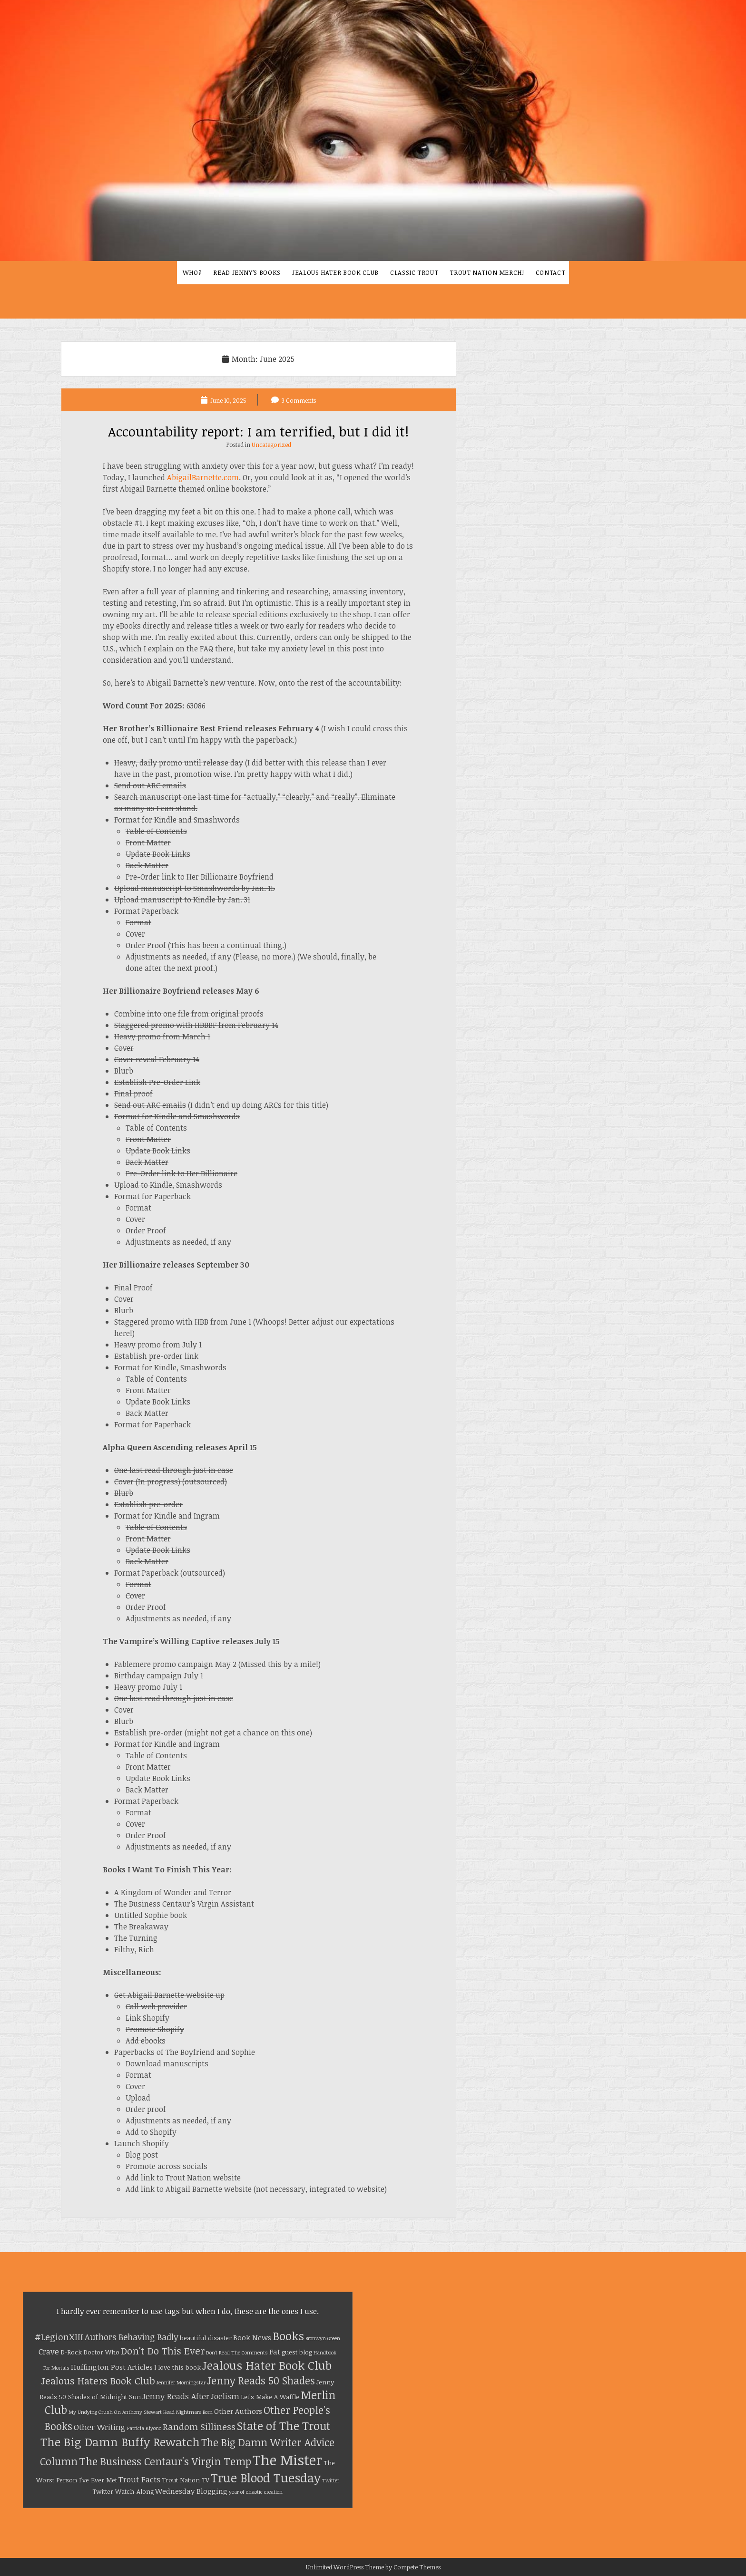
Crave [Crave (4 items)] (49, 2351)
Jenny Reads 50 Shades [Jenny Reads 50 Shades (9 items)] (261, 2380)
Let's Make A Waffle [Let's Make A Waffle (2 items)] (270, 2396)
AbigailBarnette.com (203, 477)
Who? (192, 272)
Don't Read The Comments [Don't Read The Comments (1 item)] (237, 2352)
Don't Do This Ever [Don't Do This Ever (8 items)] (163, 2350)
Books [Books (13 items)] (288, 2336)
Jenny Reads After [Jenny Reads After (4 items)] (175, 2396)
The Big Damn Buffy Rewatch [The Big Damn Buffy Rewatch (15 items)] (120, 2442)
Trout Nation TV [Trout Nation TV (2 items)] (185, 2480)
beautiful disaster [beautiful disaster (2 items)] (206, 2338)
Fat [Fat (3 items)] (274, 2351)
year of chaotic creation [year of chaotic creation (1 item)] (256, 2492)
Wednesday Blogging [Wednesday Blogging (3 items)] (191, 2491)
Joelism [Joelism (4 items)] (225, 2396)
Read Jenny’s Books (247, 272)
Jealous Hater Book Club (335, 272)
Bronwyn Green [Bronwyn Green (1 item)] (322, 2338)
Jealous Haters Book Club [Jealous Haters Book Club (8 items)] (98, 2380)
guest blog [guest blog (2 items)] (297, 2352)
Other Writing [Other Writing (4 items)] (100, 2426)
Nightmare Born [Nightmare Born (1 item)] (194, 2412)
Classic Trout (414, 272)
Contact (551, 272)
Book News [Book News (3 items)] (252, 2337)
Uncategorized (271, 444)
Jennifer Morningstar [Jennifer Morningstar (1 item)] (181, 2382)
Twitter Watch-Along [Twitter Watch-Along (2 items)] (123, 2491)
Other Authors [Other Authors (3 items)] (238, 2411)
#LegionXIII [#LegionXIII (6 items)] (59, 2336)
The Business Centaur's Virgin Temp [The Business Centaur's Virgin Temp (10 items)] (165, 2461)
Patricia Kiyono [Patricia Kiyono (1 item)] (144, 2428)
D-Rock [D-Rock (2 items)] (71, 2352)
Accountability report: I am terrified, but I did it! (258, 431)
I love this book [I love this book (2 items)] (177, 2367)
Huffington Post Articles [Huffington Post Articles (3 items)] (112, 2367)
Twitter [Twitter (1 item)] (330, 2480)
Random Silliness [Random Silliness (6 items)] (199, 2426)
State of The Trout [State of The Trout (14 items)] (284, 2425)
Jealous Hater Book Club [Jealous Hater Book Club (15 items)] (267, 2365)
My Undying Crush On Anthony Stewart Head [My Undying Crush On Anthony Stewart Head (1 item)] (122, 2412)
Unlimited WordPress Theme (345, 2567)
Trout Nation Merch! (487, 272)
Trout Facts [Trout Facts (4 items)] (139, 2479)
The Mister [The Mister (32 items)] (287, 2459)
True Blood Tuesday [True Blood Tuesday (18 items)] (266, 2477)
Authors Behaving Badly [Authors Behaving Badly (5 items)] (131, 2337)
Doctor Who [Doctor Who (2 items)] (101, 2352)
